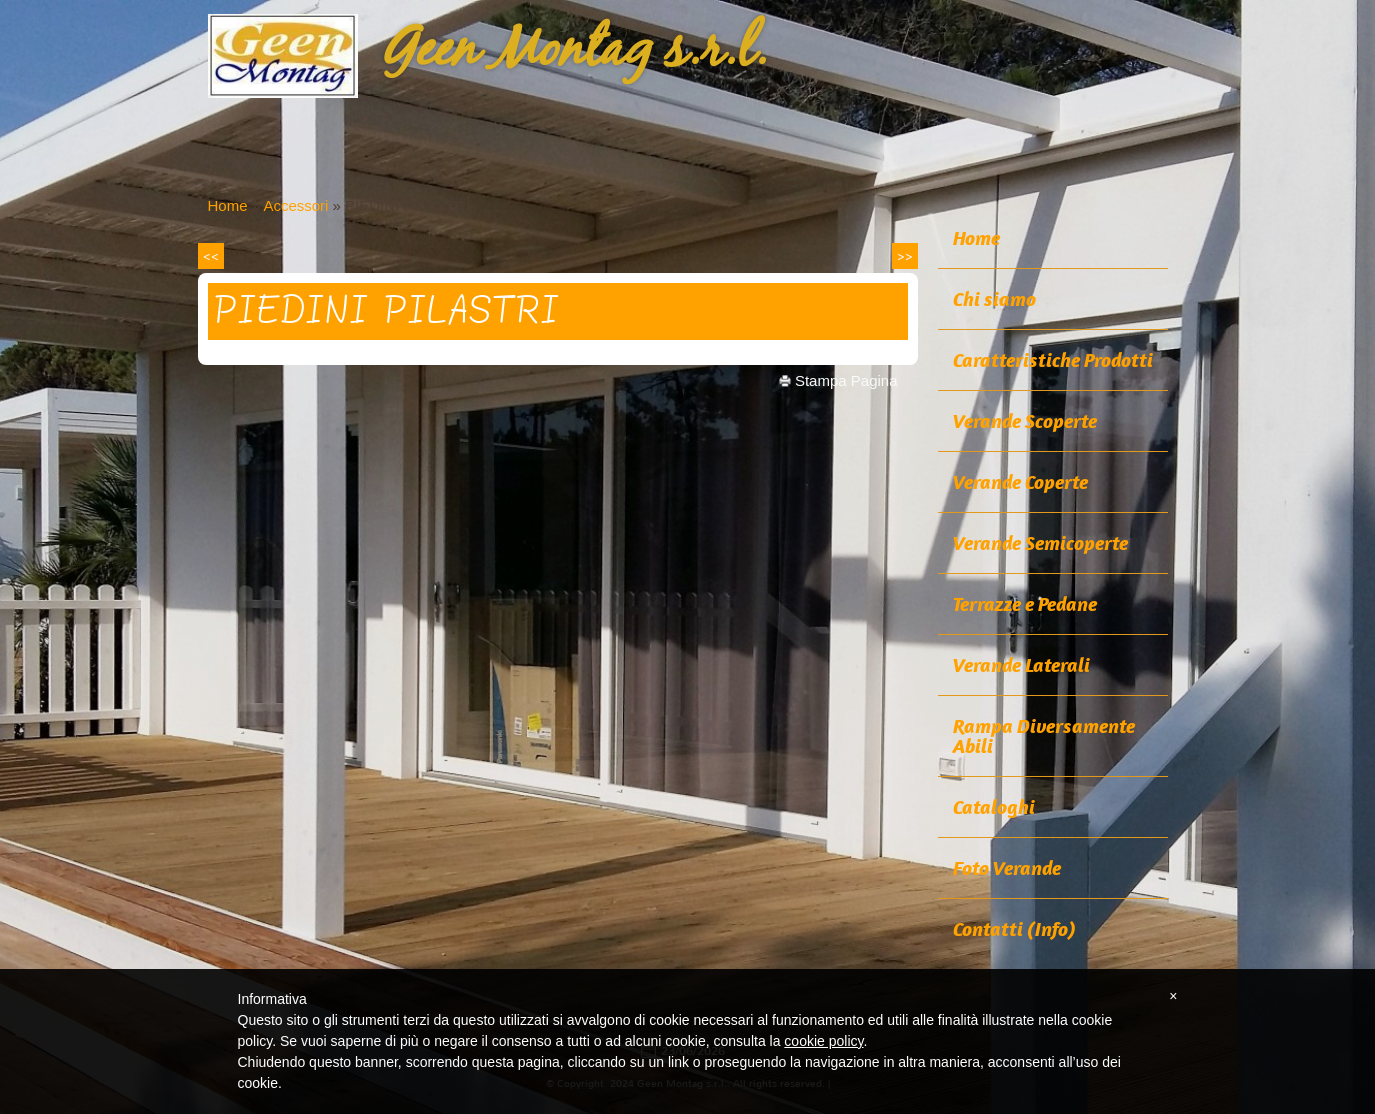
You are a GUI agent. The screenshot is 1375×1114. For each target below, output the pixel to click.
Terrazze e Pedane (1025, 604)
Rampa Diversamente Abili (1044, 736)
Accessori (295, 205)
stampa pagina (846, 380)
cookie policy (823, 1041)
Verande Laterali (1021, 665)
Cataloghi (994, 807)
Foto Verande (1007, 868)
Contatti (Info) (1014, 929)
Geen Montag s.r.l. (575, 51)
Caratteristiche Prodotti (1053, 360)
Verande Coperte (1020, 482)
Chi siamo (994, 299)
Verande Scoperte (1025, 421)
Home (228, 205)
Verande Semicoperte (1040, 543)
